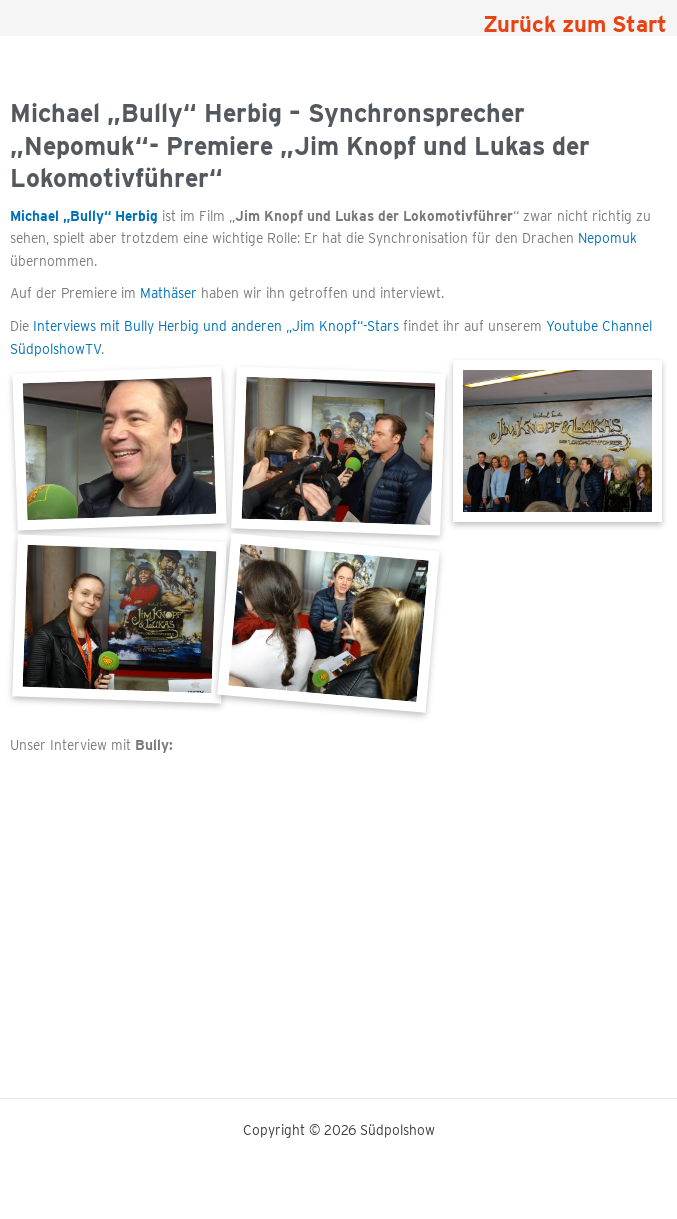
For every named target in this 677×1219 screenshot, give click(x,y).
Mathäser (168, 293)
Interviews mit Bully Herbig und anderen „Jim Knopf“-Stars (216, 326)
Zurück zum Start (575, 24)
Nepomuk (607, 238)
